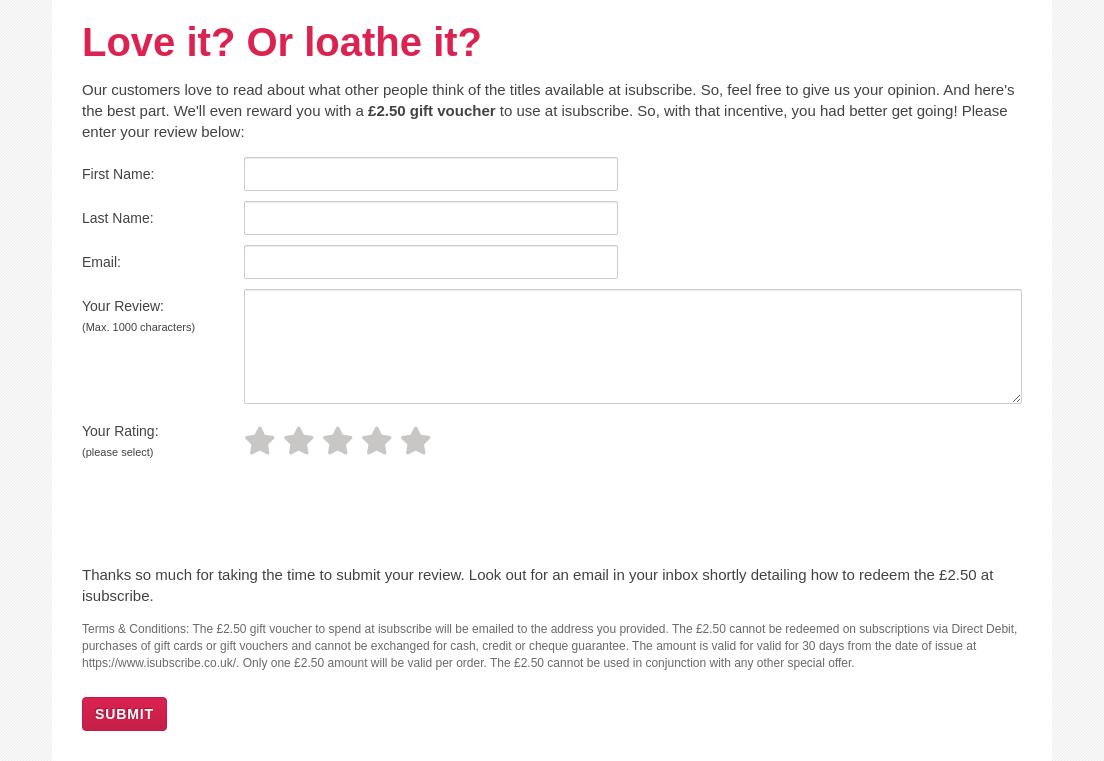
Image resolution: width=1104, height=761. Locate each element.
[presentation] (219, 515)
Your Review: (138, 315)
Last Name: (118, 218)
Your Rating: (120, 440)
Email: (101, 262)
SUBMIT (124, 714)
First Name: (118, 174)
